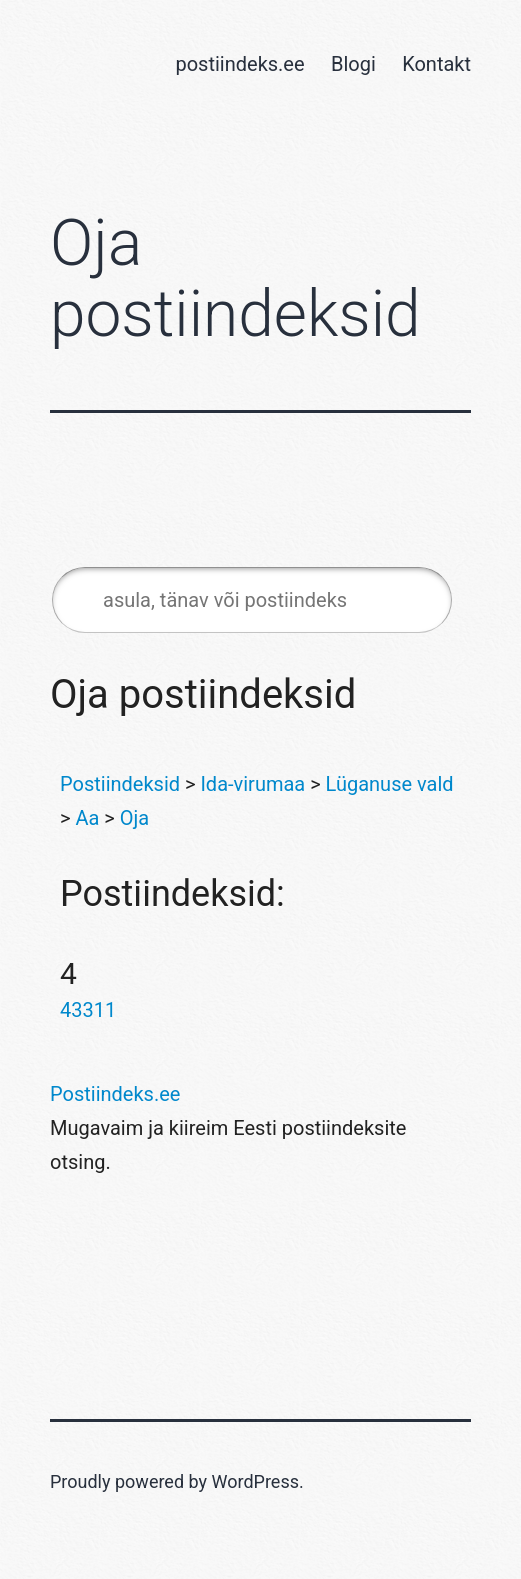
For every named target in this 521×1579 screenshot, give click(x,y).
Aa (87, 818)
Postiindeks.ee (115, 1094)
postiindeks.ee (239, 64)
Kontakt (436, 64)
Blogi (353, 64)
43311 (88, 1010)
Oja (134, 818)
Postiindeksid (120, 784)
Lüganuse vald (390, 784)
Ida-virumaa (252, 784)
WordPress (255, 1481)
